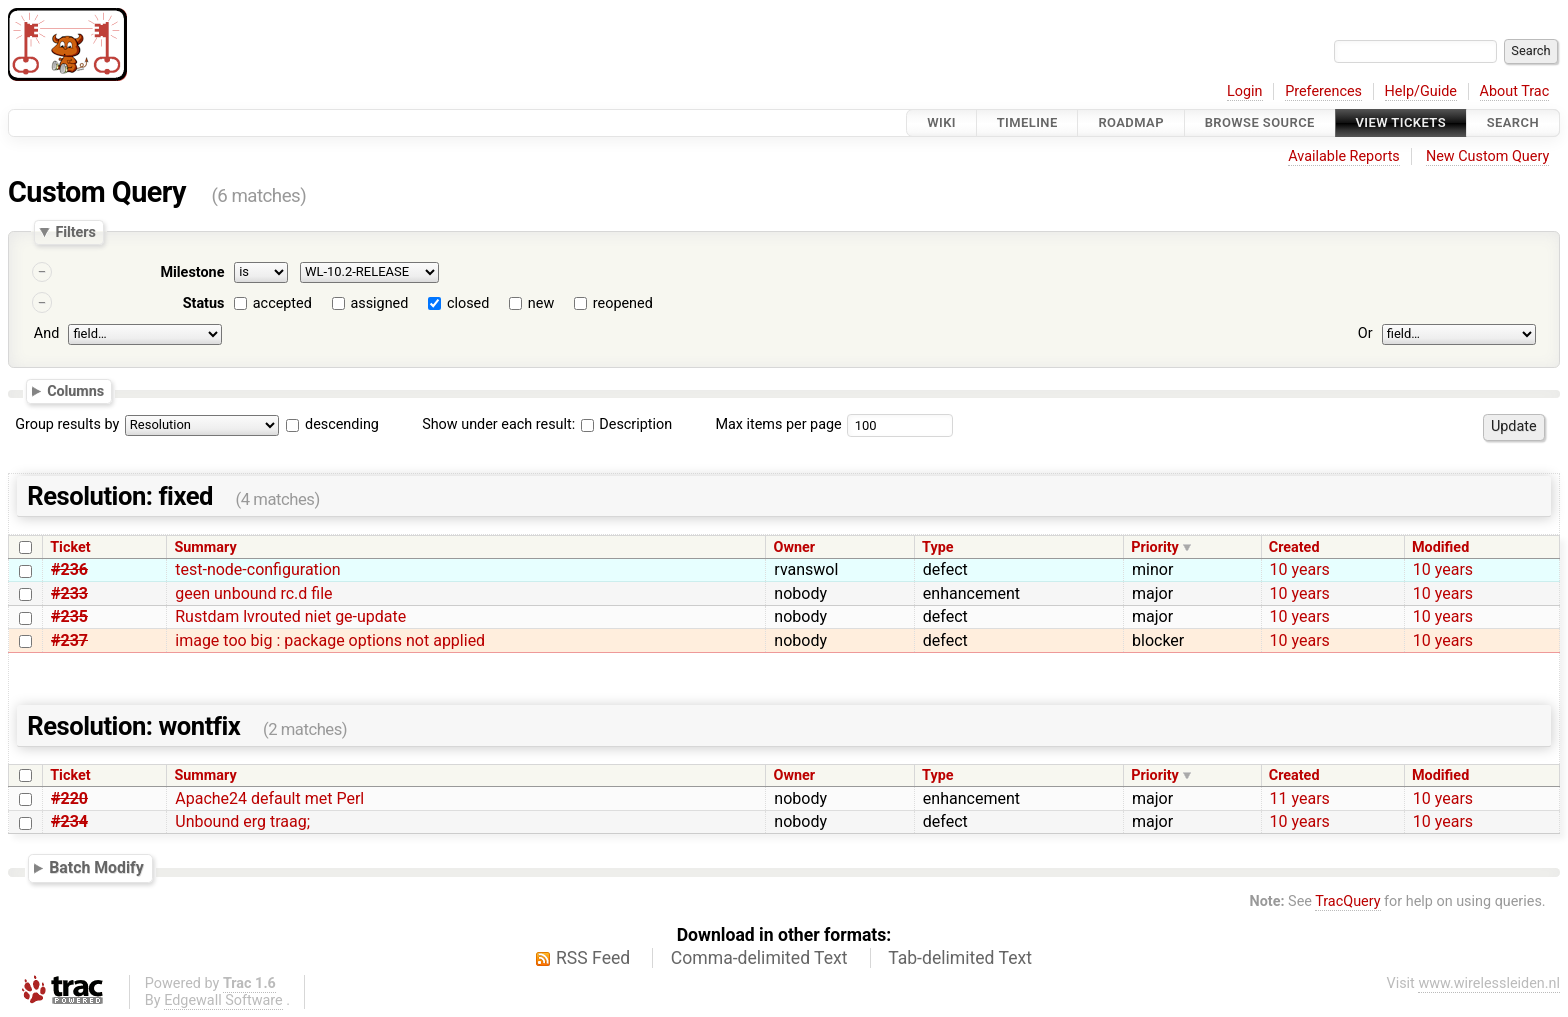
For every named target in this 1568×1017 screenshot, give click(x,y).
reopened (623, 303)
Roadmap (1131, 122)
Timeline (1027, 122)
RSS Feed (593, 958)
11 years (1300, 798)
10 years (1300, 569)
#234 (69, 821)
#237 (69, 640)
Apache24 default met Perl (269, 798)
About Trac (1515, 91)
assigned (379, 303)
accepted (282, 303)
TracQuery (1347, 901)
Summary (205, 547)
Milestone (192, 272)
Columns (75, 390)
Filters (75, 232)
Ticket (70, 547)
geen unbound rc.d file (253, 593)
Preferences (1323, 91)
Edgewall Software (223, 1000)
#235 (69, 616)
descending (342, 424)
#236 (69, 569)
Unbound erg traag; (242, 821)
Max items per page (778, 424)
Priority (1155, 547)
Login (1245, 91)
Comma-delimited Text (759, 958)
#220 (69, 798)
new (541, 303)
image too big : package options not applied (330, 640)
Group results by (67, 424)
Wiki (941, 122)
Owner (795, 547)
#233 (69, 593)
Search (1513, 122)
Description (626, 424)
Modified (1440, 547)
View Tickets (1401, 122)
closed (468, 303)
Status (204, 303)
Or (1365, 333)
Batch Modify (96, 867)
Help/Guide (1421, 91)
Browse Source (1260, 122)
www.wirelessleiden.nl (1489, 983)
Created (1294, 547)
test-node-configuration (257, 569)
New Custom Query (1487, 156)
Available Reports (1344, 156)
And (46, 333)
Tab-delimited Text (960, 958)
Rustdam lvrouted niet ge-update (290, 616)
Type (937, 547)
